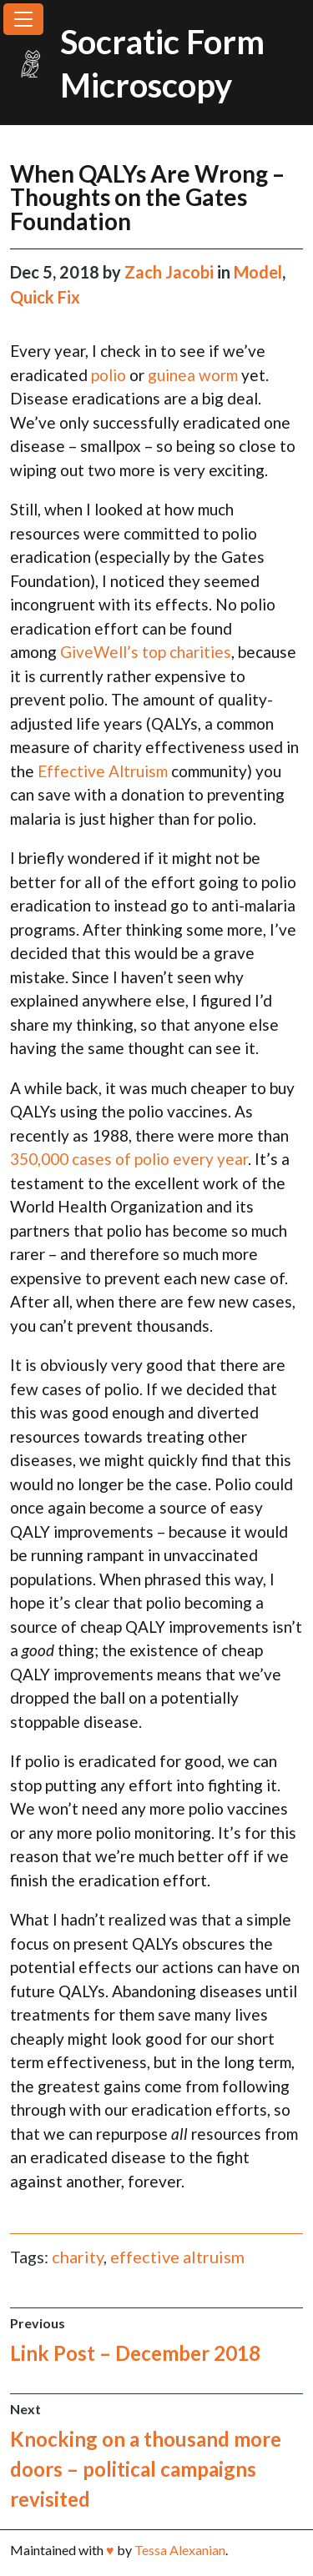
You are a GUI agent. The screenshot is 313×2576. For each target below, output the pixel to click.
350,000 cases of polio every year (129, 1158)
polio (108, 374)
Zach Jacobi (170, 272)
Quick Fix (45, 297)
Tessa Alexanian (179, 2550)
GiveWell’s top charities (145, 651)
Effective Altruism (103, 771)
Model (258, 272)
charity (77, 2257)
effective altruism (177, 2257)
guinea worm (193, 374)
